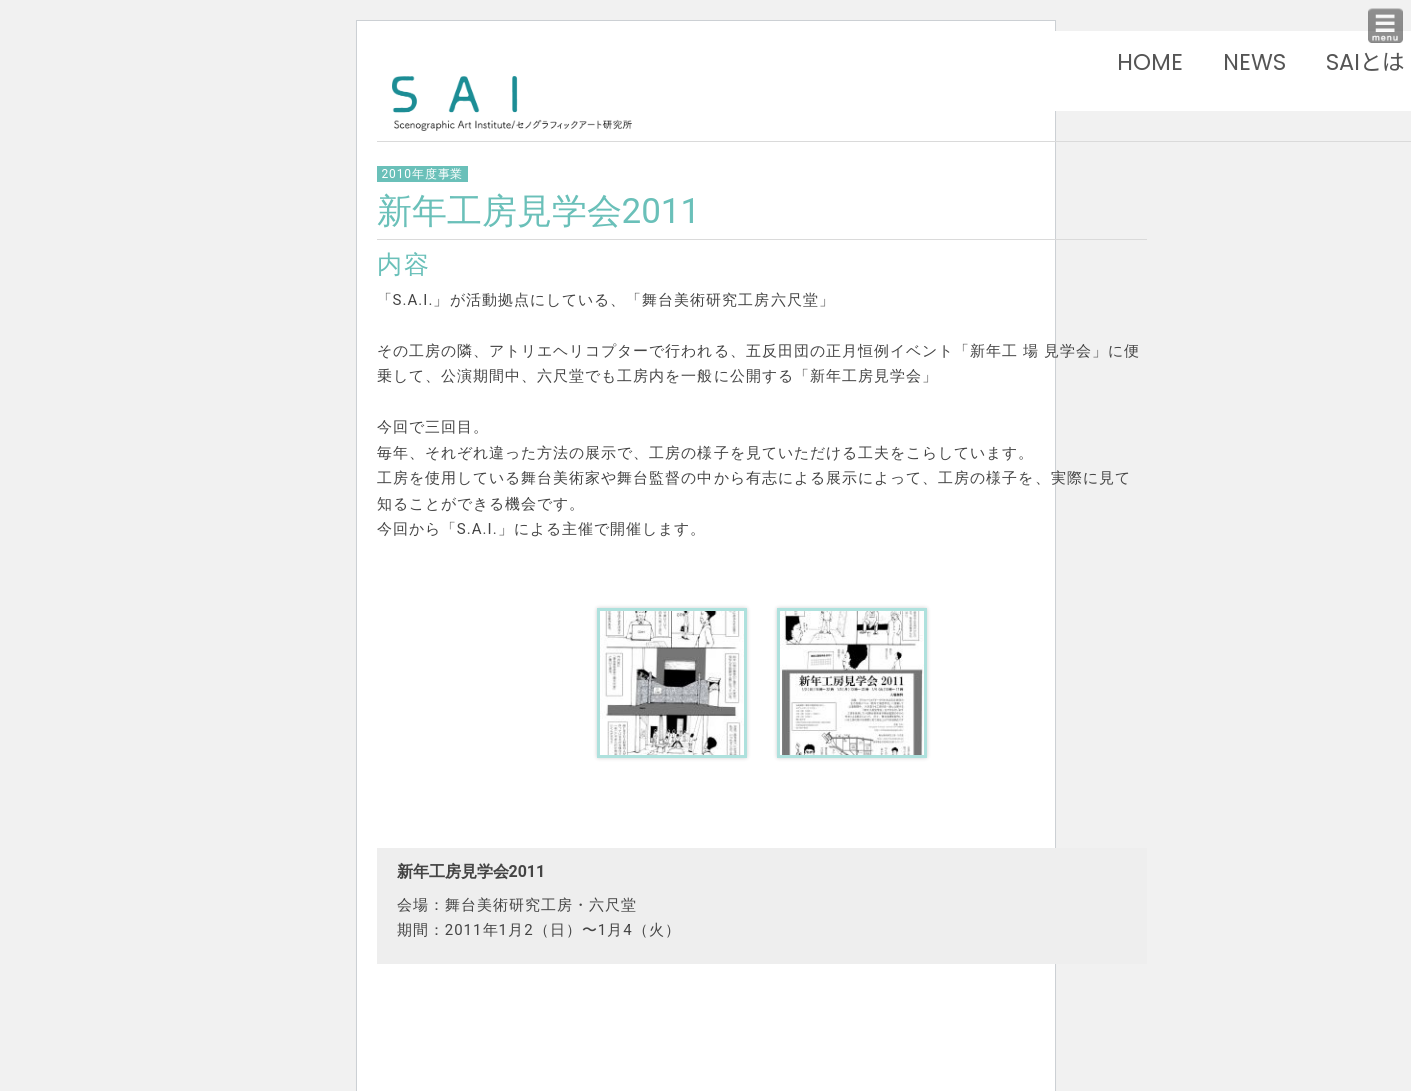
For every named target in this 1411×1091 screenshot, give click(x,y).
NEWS (1254, 62)
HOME (1150, 62)
